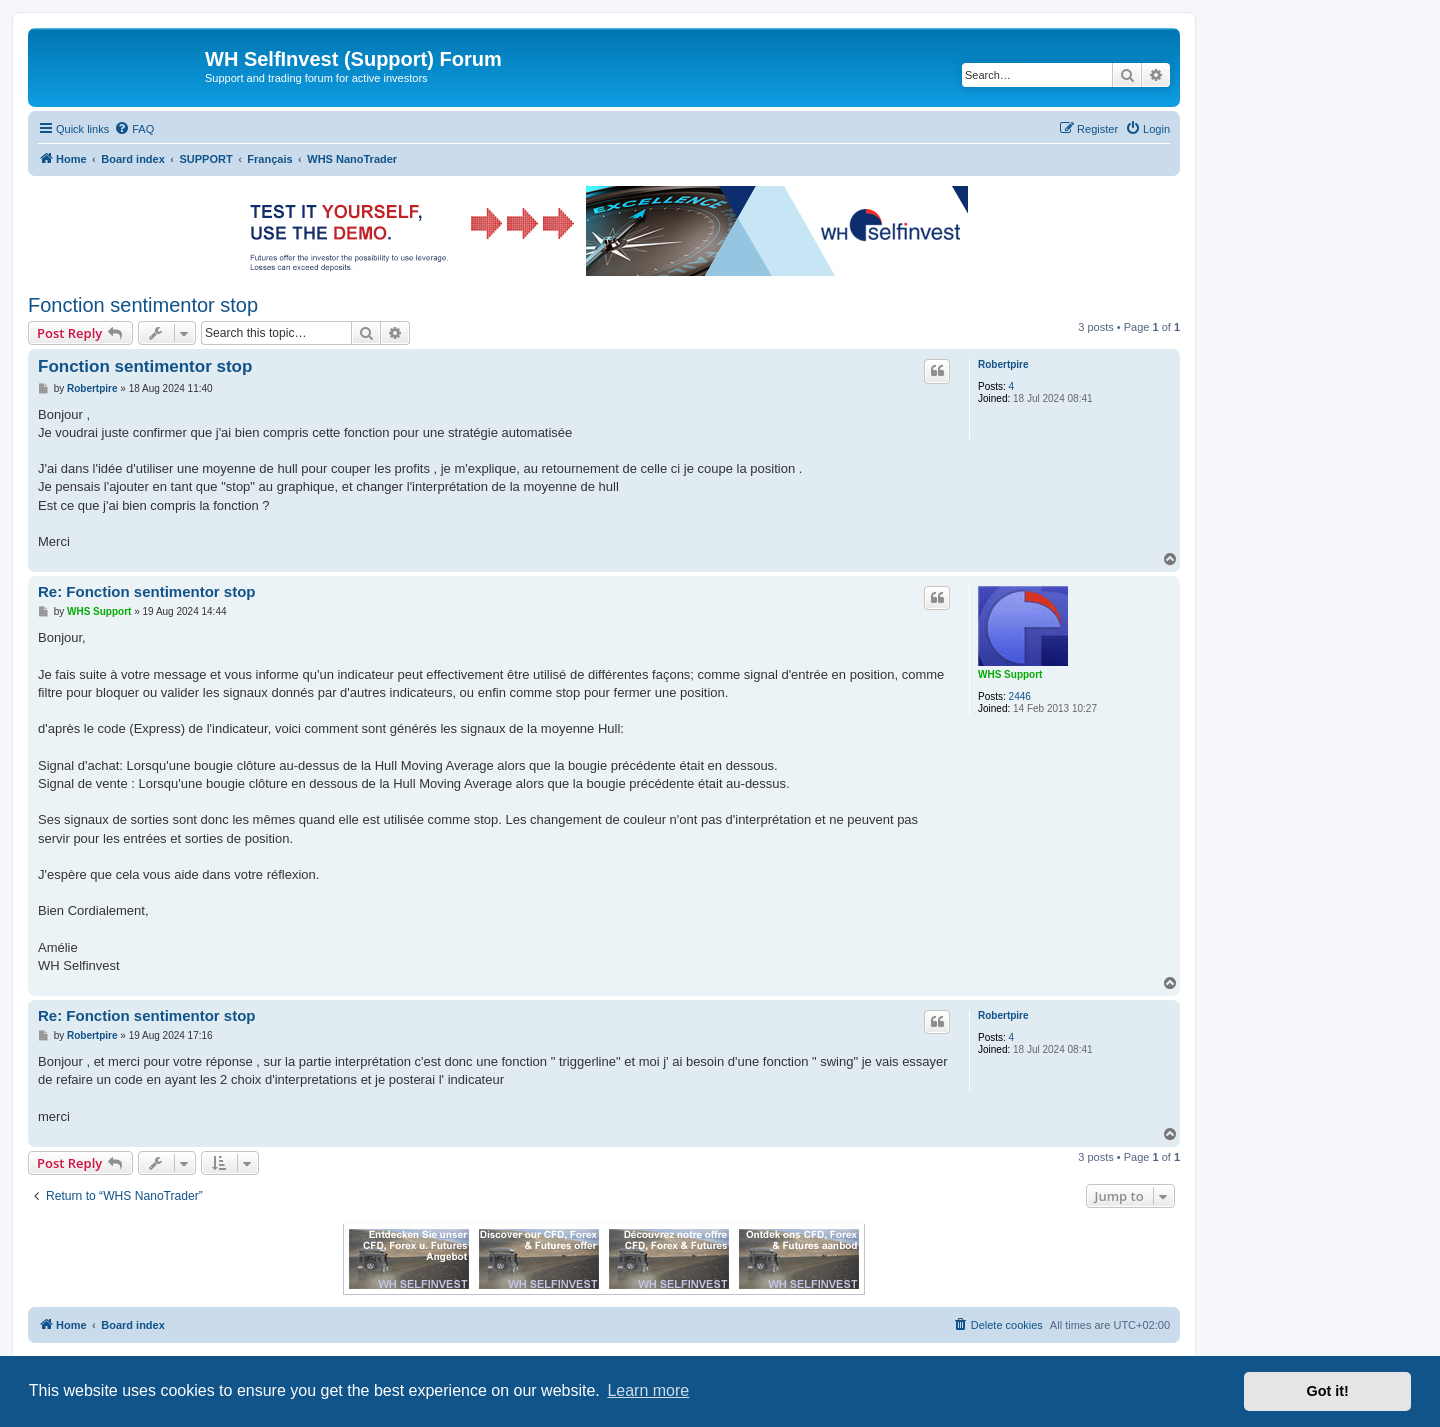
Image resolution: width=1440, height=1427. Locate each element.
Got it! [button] (1328, 1391)
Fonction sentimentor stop (143, 305)
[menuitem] (134, 129)
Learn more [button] (648, 1390)
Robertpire (1003, 364)
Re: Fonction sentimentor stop (147, 591)
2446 (1020, 696)
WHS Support (1010, 674)
